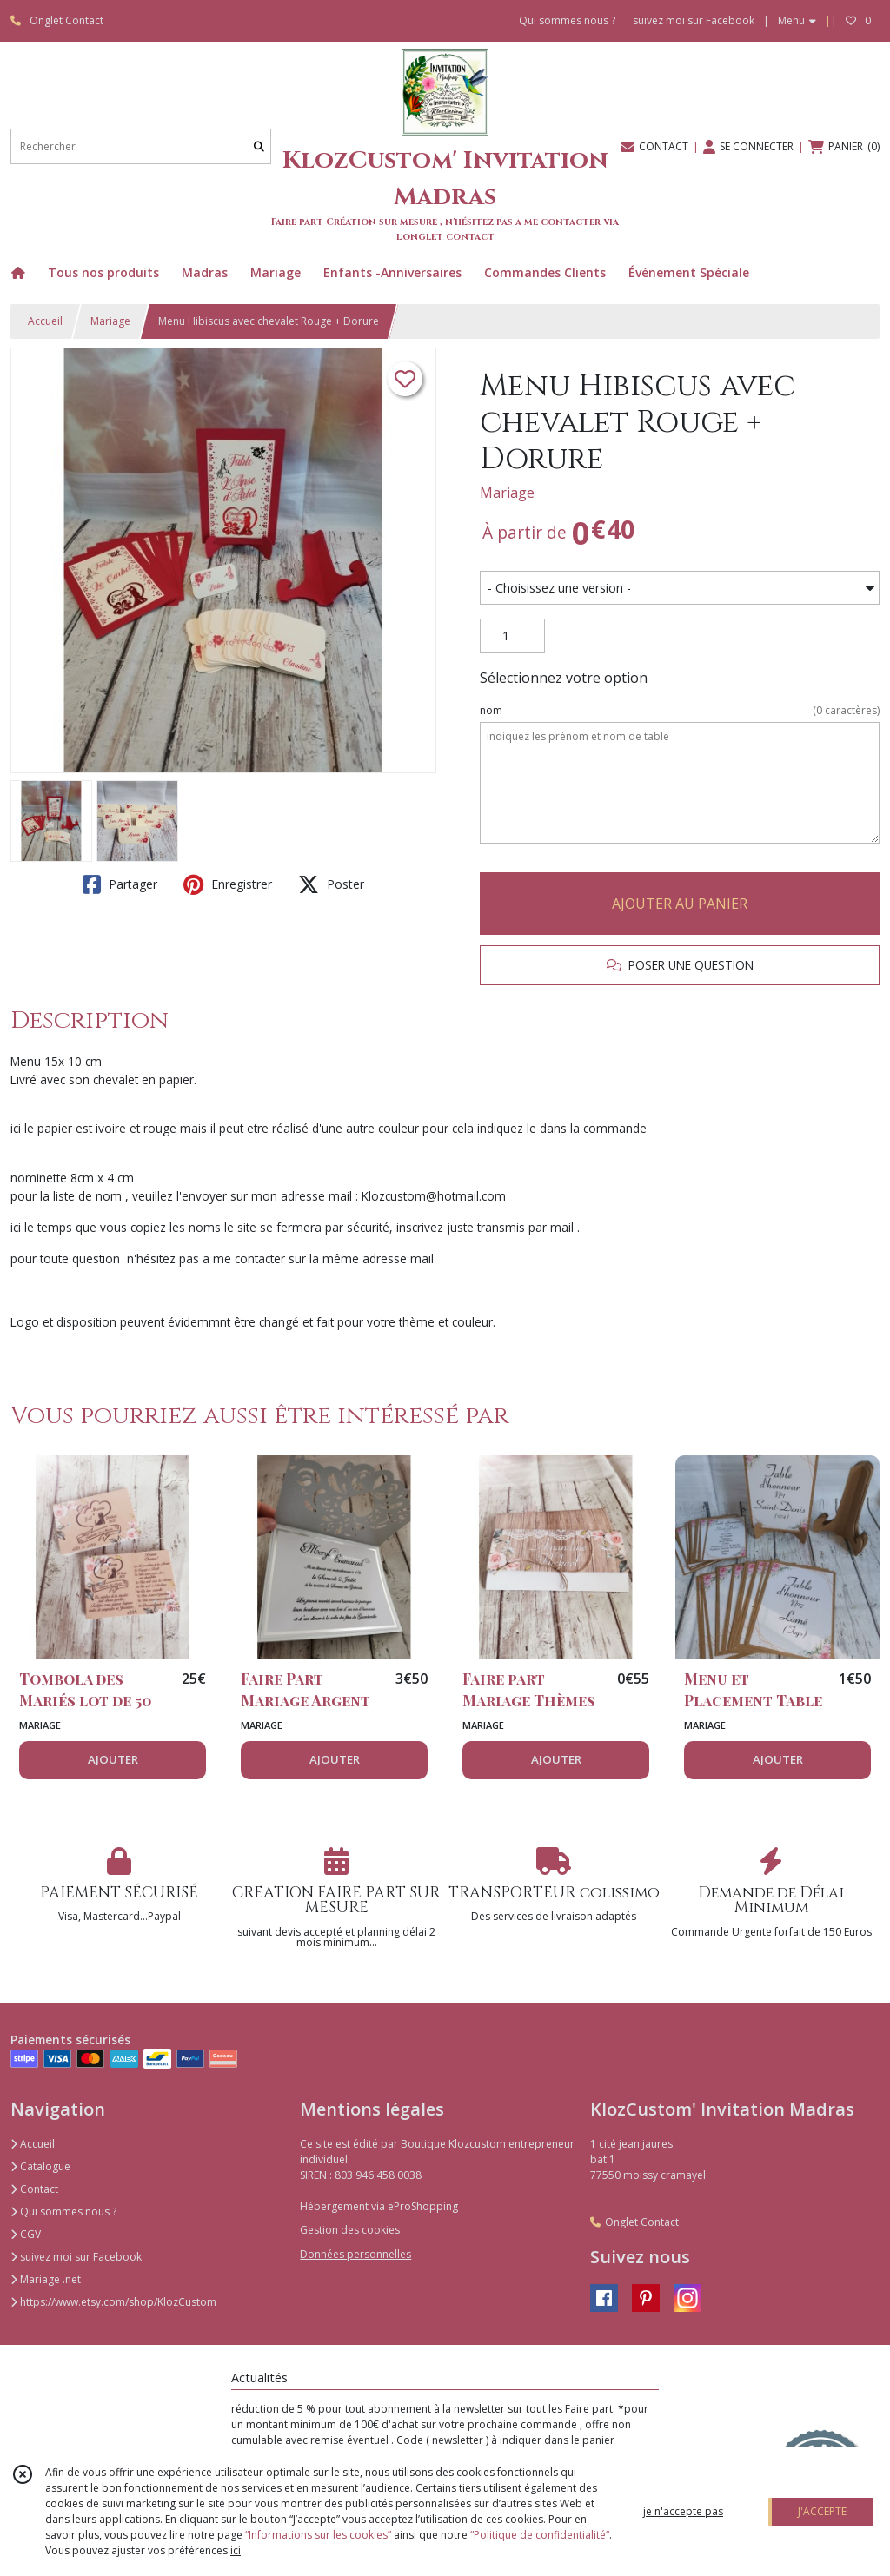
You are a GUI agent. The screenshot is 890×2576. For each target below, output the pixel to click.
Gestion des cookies (350, 2229)
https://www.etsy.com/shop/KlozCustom (113, 2302)
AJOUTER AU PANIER (679, 903)
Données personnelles (355, 2254)
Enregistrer (227, 884)
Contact (34, 2189)
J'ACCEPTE (822, 2511)
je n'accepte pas (683, 2511)
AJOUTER (113, 1759)
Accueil (45, 321)
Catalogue (40, 2166)
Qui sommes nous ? (63, 2211)
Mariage (110, 321)
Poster (331, 884)
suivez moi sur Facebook (76, 2256)
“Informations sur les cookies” (318, 2534)
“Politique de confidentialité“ (539, 2534)
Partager (120, 884)
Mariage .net (45, 2279)
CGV (25, 2234)
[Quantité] (512, 636)
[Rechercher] (259, 146)
